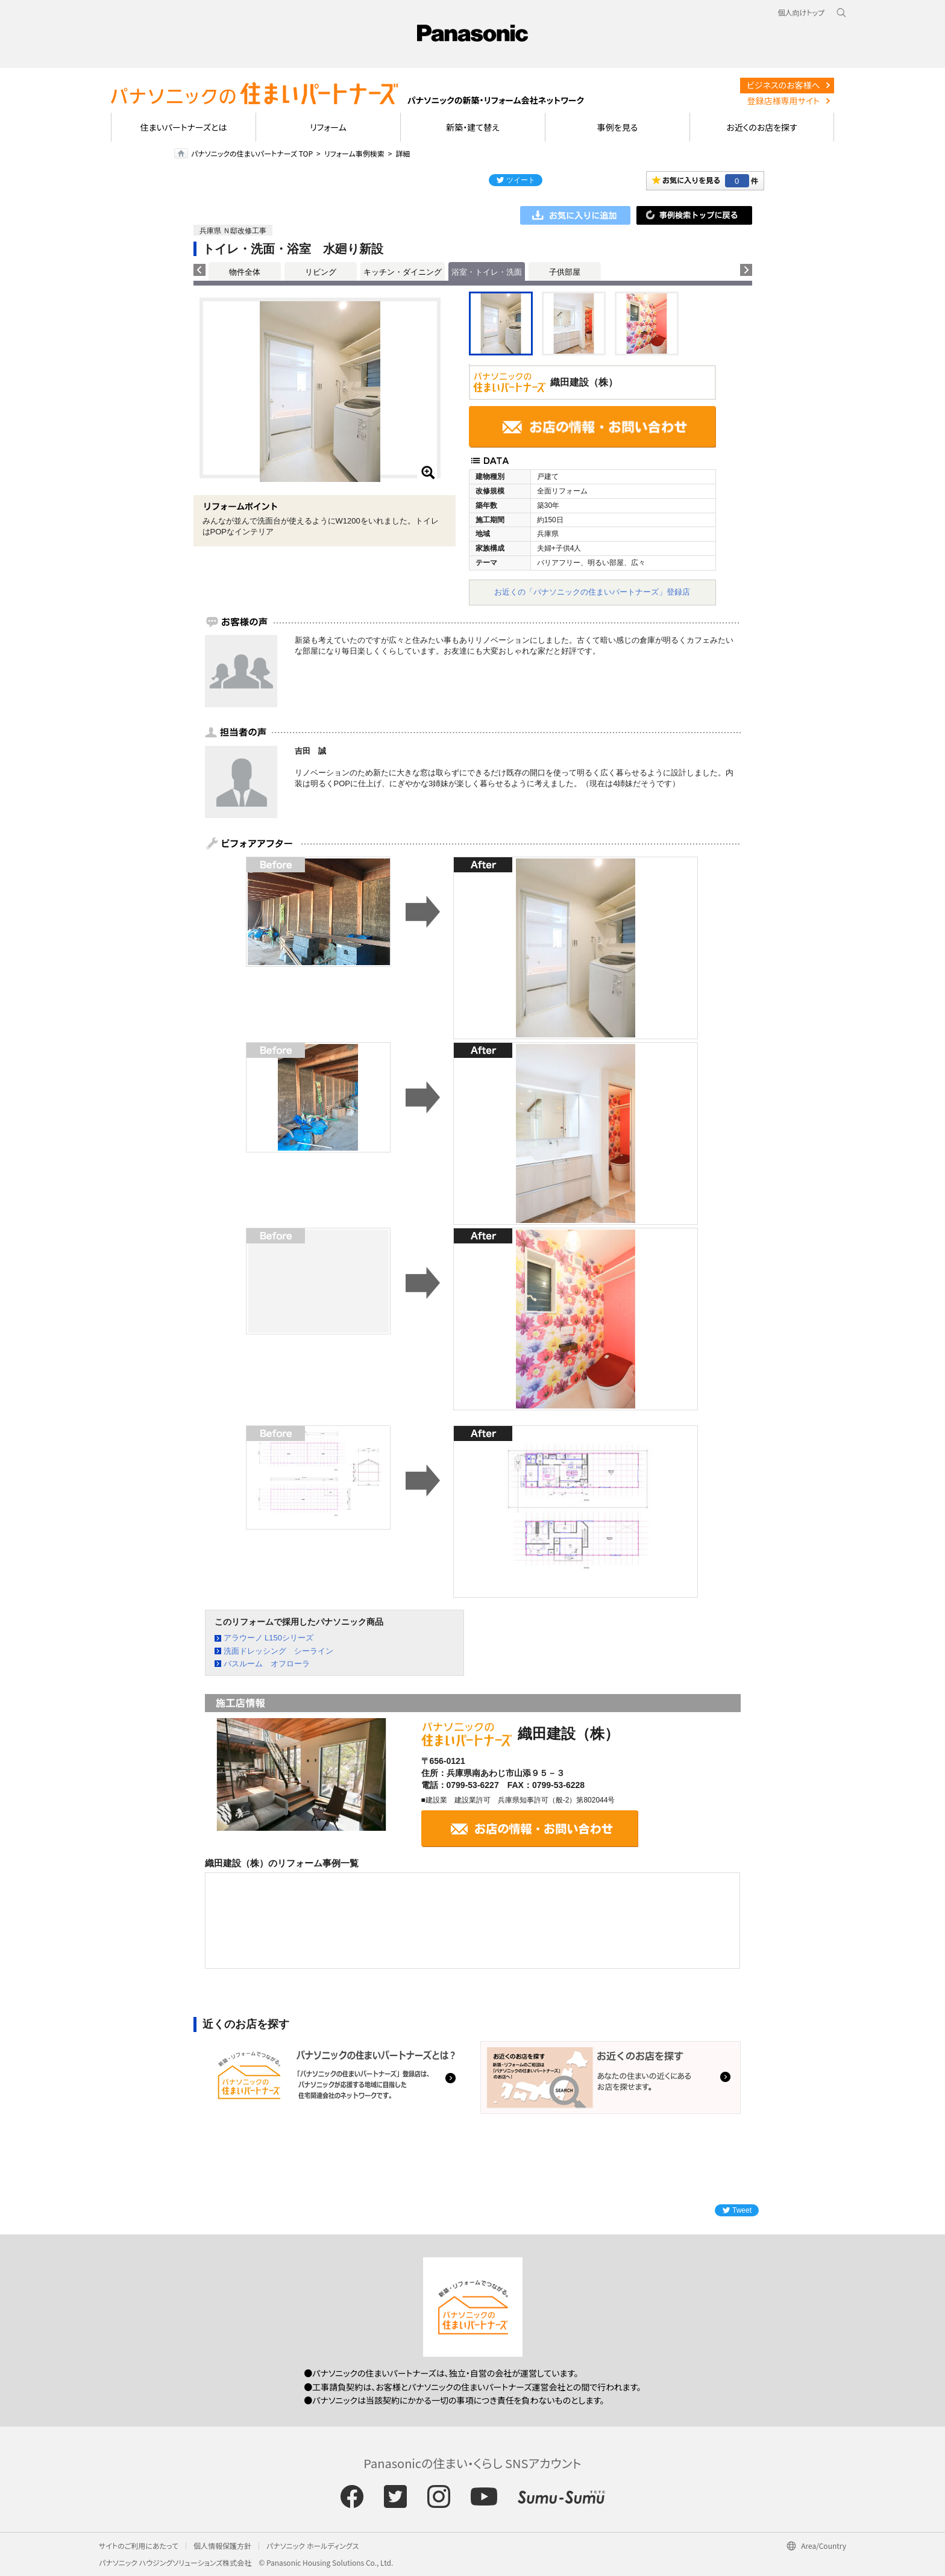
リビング (320, 272)
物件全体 (244, 272)
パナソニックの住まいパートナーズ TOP (252, 153)
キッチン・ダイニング (402, 272)
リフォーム (328, 127)
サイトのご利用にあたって (138, 2545)
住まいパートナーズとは (183, 127)
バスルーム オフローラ (267, 1663)
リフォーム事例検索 (354, 153)
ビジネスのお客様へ (783, 85)
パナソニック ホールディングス (312, 2545)
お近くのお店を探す (761, 127)
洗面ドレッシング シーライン (278, 1650)
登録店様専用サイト (783, 101)
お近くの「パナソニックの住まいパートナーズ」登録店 (592, 591)
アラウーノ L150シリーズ (269, 1637)
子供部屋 (564, 272)
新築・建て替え (473, 127)
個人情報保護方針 (222, 2545)
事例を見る (617, 127)
